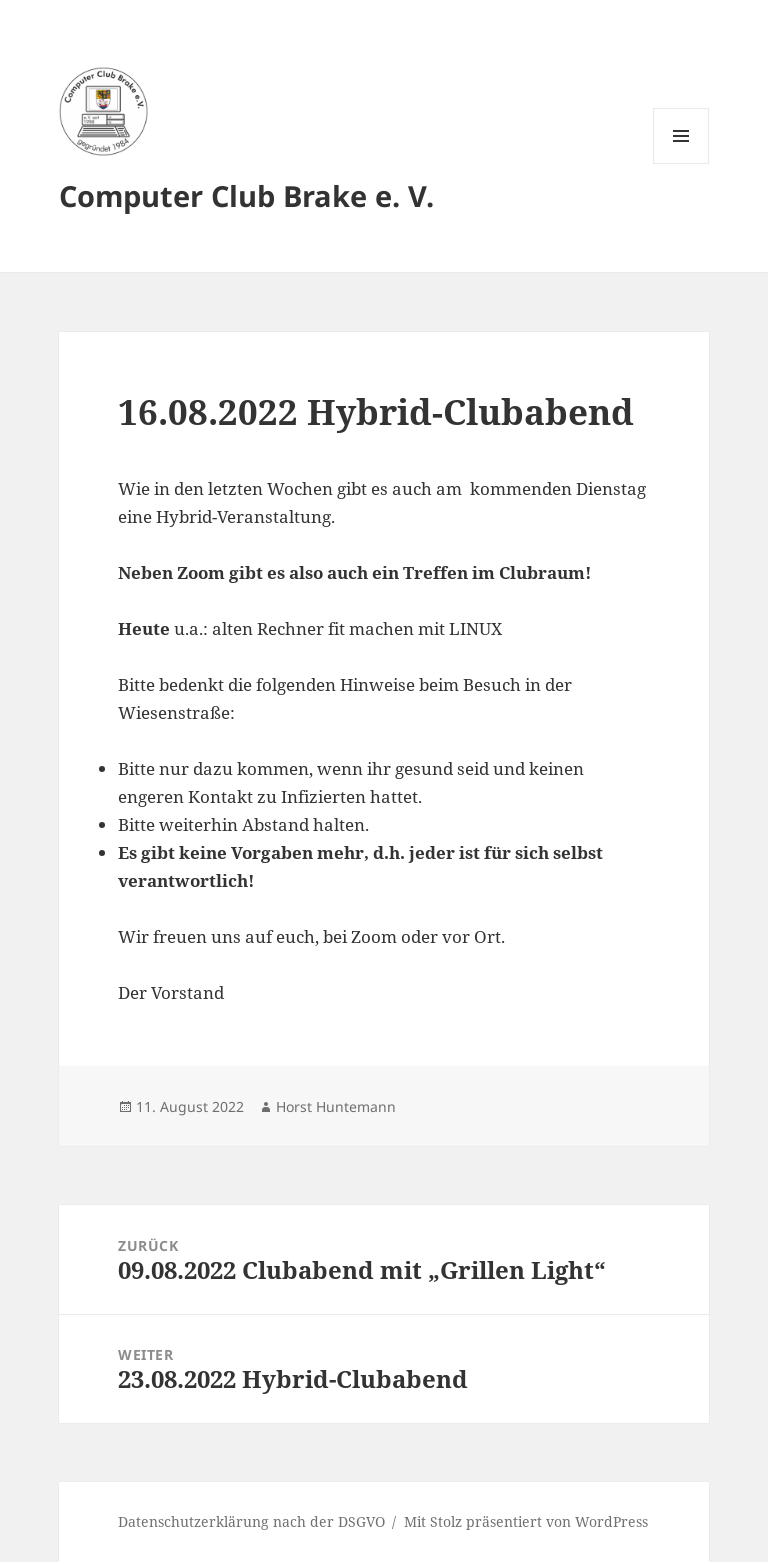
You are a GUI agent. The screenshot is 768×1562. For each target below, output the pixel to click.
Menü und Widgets (681, 163)
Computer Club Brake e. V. (246, 195)
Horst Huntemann (336, 1106)
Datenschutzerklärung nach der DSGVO (251, 1521)
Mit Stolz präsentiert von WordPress (526, 1521)
